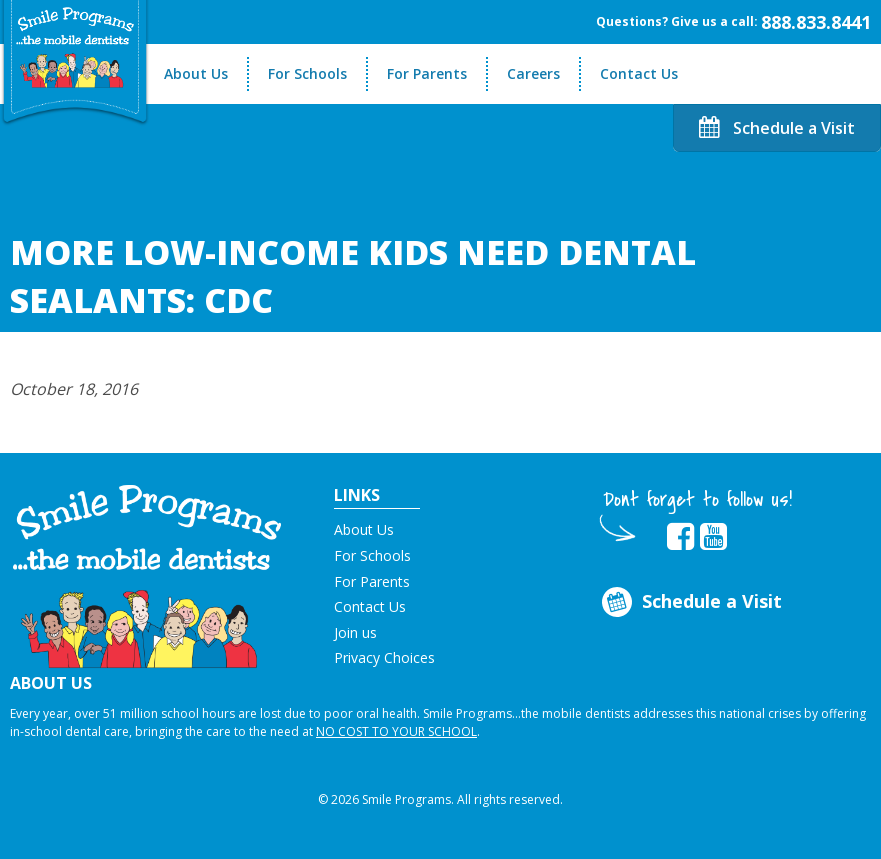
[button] (147, 575)
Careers (533, 73)
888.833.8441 (816, 22)
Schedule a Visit (777, 128)
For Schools (307, 73)
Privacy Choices (384, 657)
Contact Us (639, 73)
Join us (355, 632)
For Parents (427, 73)
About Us (196, 73)
